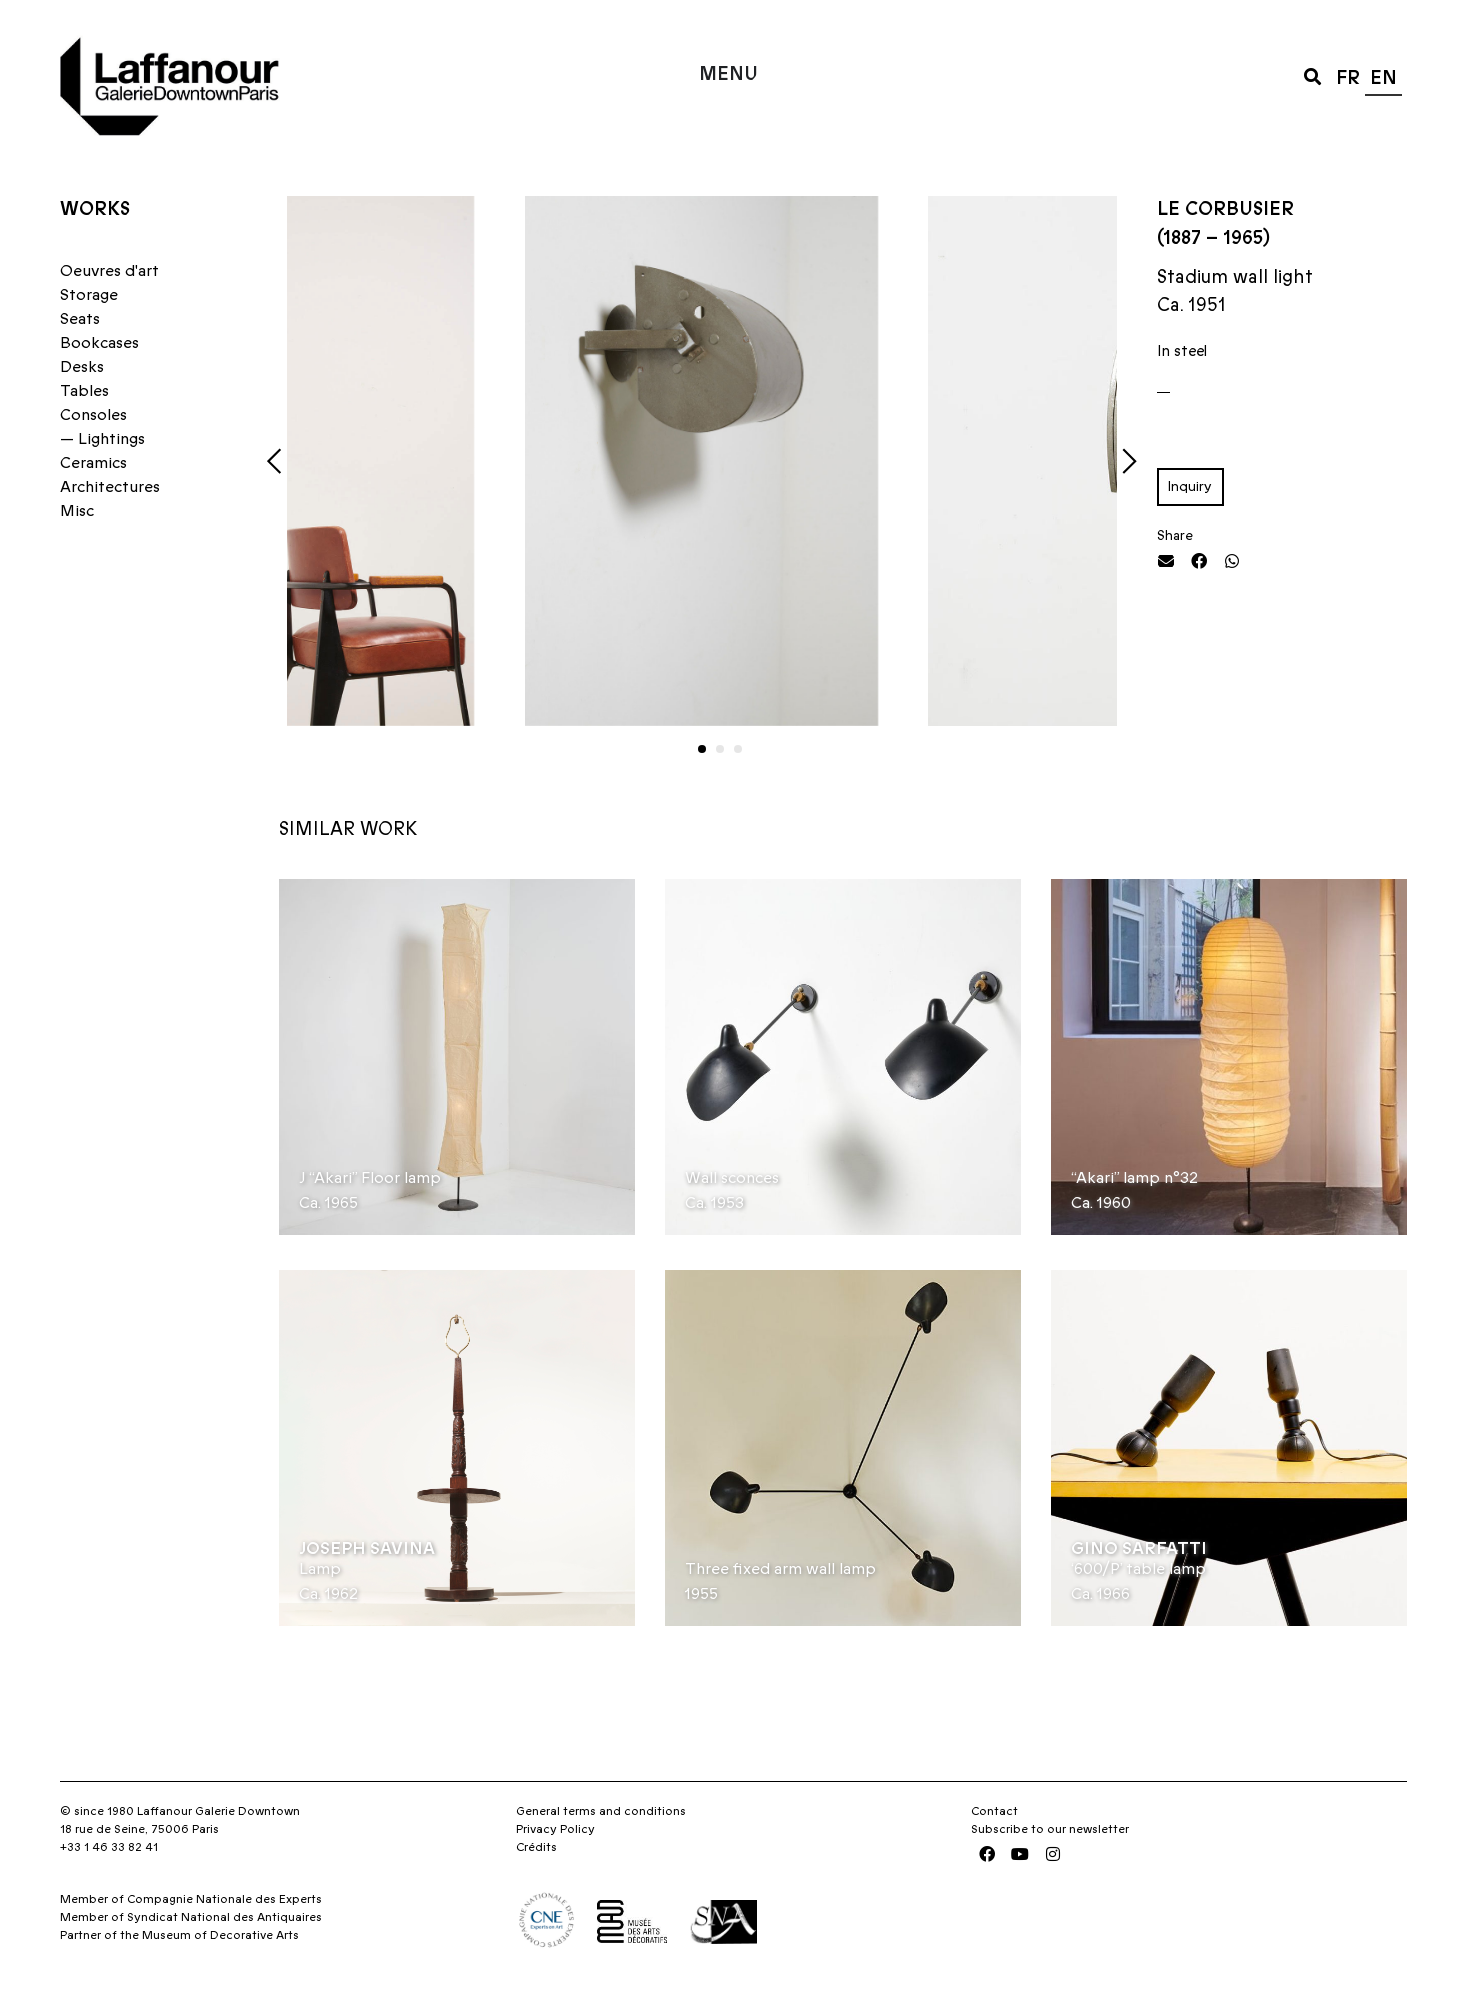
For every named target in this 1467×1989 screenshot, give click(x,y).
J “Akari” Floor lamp (370, 1178)
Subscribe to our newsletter (1050, 1829)
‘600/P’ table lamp (1138, 1569)
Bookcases (99, 343)
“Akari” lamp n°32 (1134, 1178)
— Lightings (102, 439)
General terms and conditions (601, 1811)
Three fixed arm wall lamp (780, 1569)
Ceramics (93, 463)
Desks (82, 367)
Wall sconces (732, 1178)
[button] (1312, 75)
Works (95, 209)
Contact (994, 1811)
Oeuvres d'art (109, 271)
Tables (84, 391)
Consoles (93, 415)
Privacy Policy (555, 1829)
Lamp (320, 1569)
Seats (80, 319)
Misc (77, 511)
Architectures (110, 487)
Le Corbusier (1225, 209)
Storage (89, 295)
